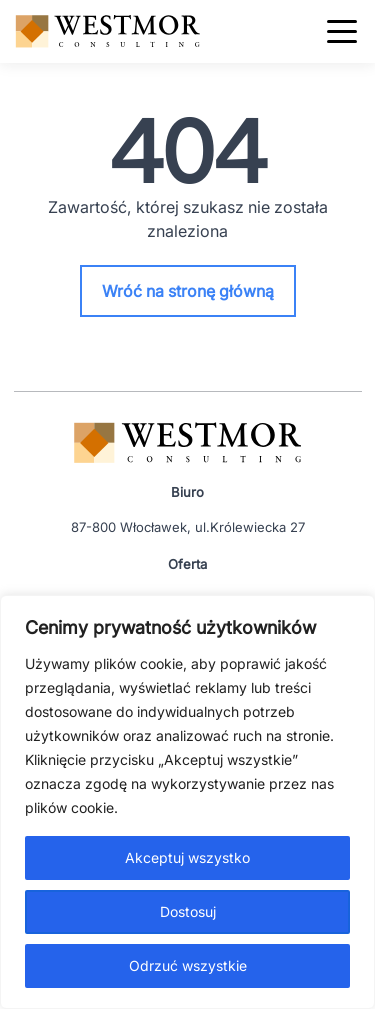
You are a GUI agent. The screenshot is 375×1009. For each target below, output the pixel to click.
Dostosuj (188, 911)
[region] (187, 802)
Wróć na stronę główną (188, 291)
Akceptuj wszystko (187, 857)
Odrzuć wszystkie (188, 965)
